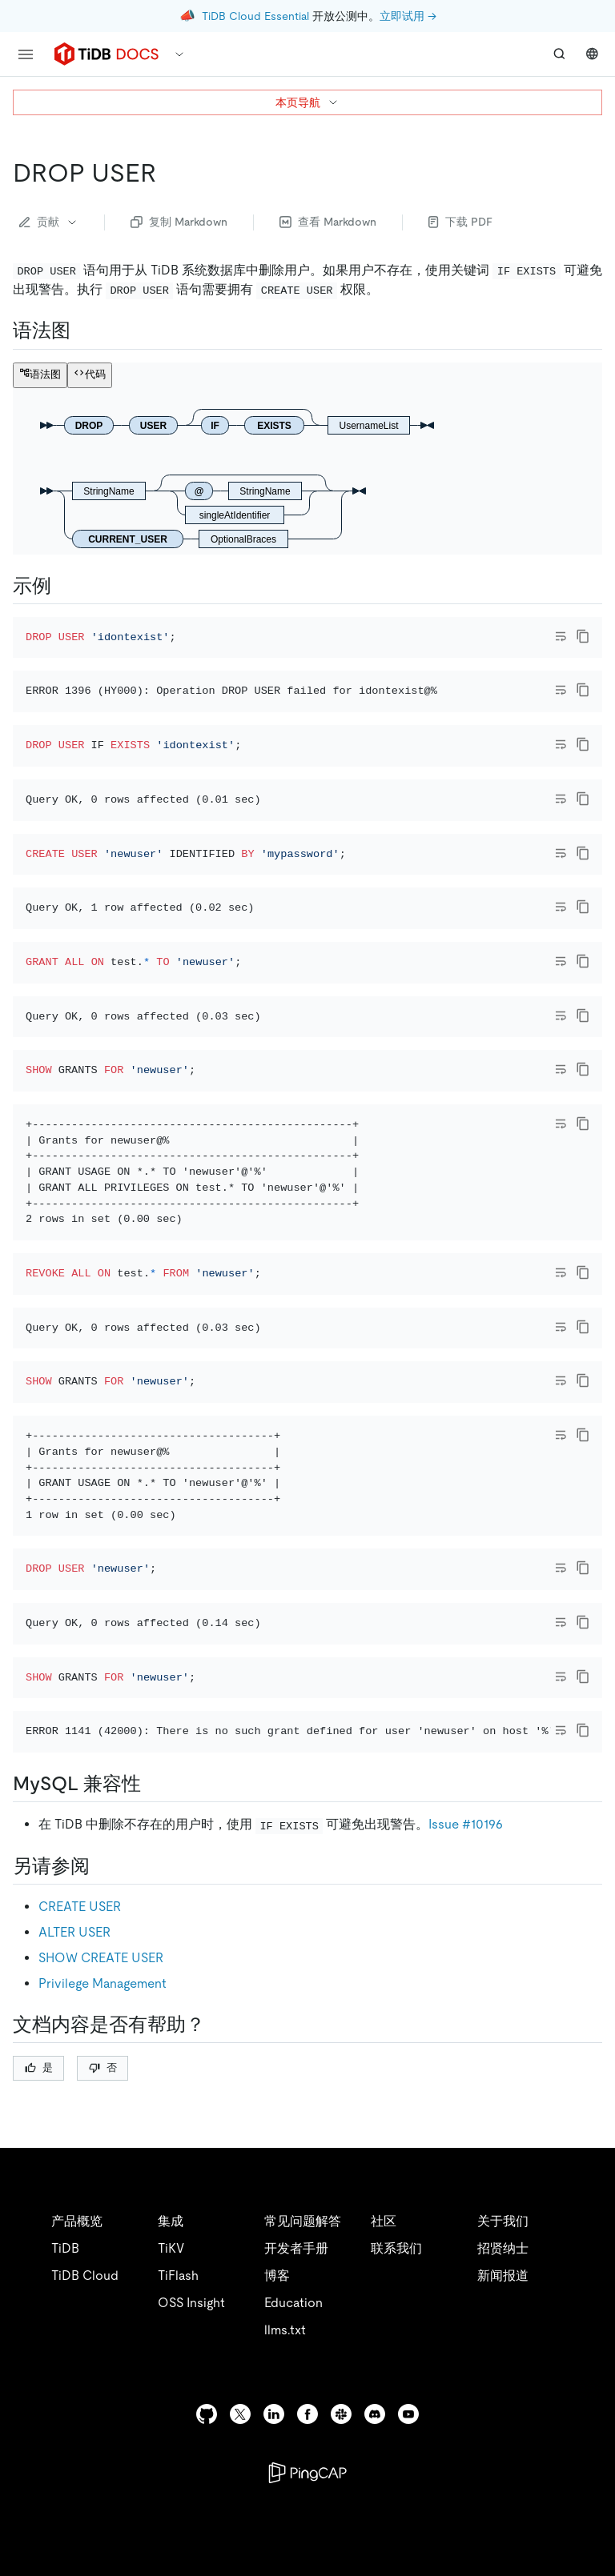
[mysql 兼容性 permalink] (153, 2175)
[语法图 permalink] (83, 330)
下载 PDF (460, 221)
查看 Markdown (327, 221)
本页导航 (307, 102)
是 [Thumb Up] (39, 2459)
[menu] (26, 54)
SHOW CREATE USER (100, 2349)
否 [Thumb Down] (103, 2459)
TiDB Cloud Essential (255, 16)
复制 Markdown (179, 221)
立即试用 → (408, 16)
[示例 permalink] (64, 585)
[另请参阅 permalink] (102, 2257)
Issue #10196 (465, 2216)
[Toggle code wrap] (560, 636)
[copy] (583, 636)
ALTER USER (74, 2323)
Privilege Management (102, 2374)
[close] (584, 2484)
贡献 (48, 221)
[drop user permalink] (169, 173)
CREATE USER (79, 2298)
